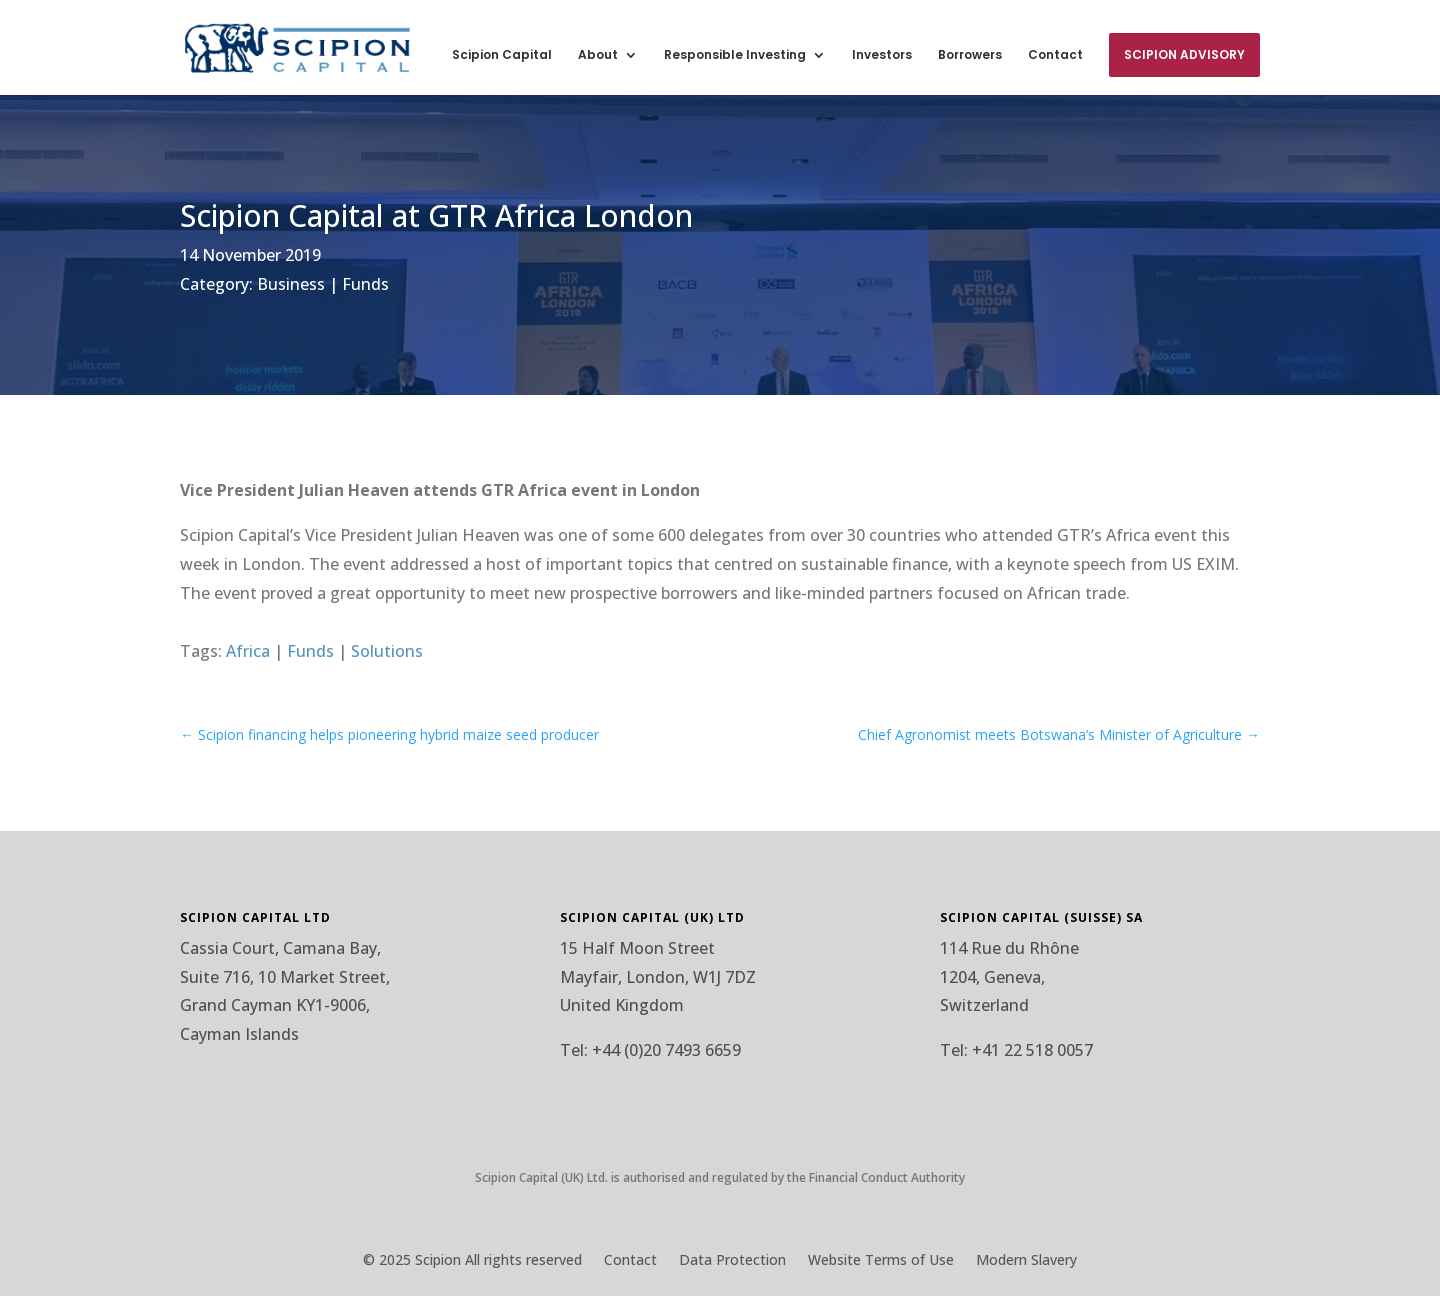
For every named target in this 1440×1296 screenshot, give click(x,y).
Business (291, 284)
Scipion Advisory (1184, 54)
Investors (882, 55)
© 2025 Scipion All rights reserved (472, 1261)
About (598, 55)
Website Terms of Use (881, 1261)
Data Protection (732, 1261)
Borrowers (970, 55)
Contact (1055, 55)
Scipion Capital (502, 55)
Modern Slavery (1026, 1261)
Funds (365, 284)
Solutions (387, 651)
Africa (248, 651)
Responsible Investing (735, 55)
